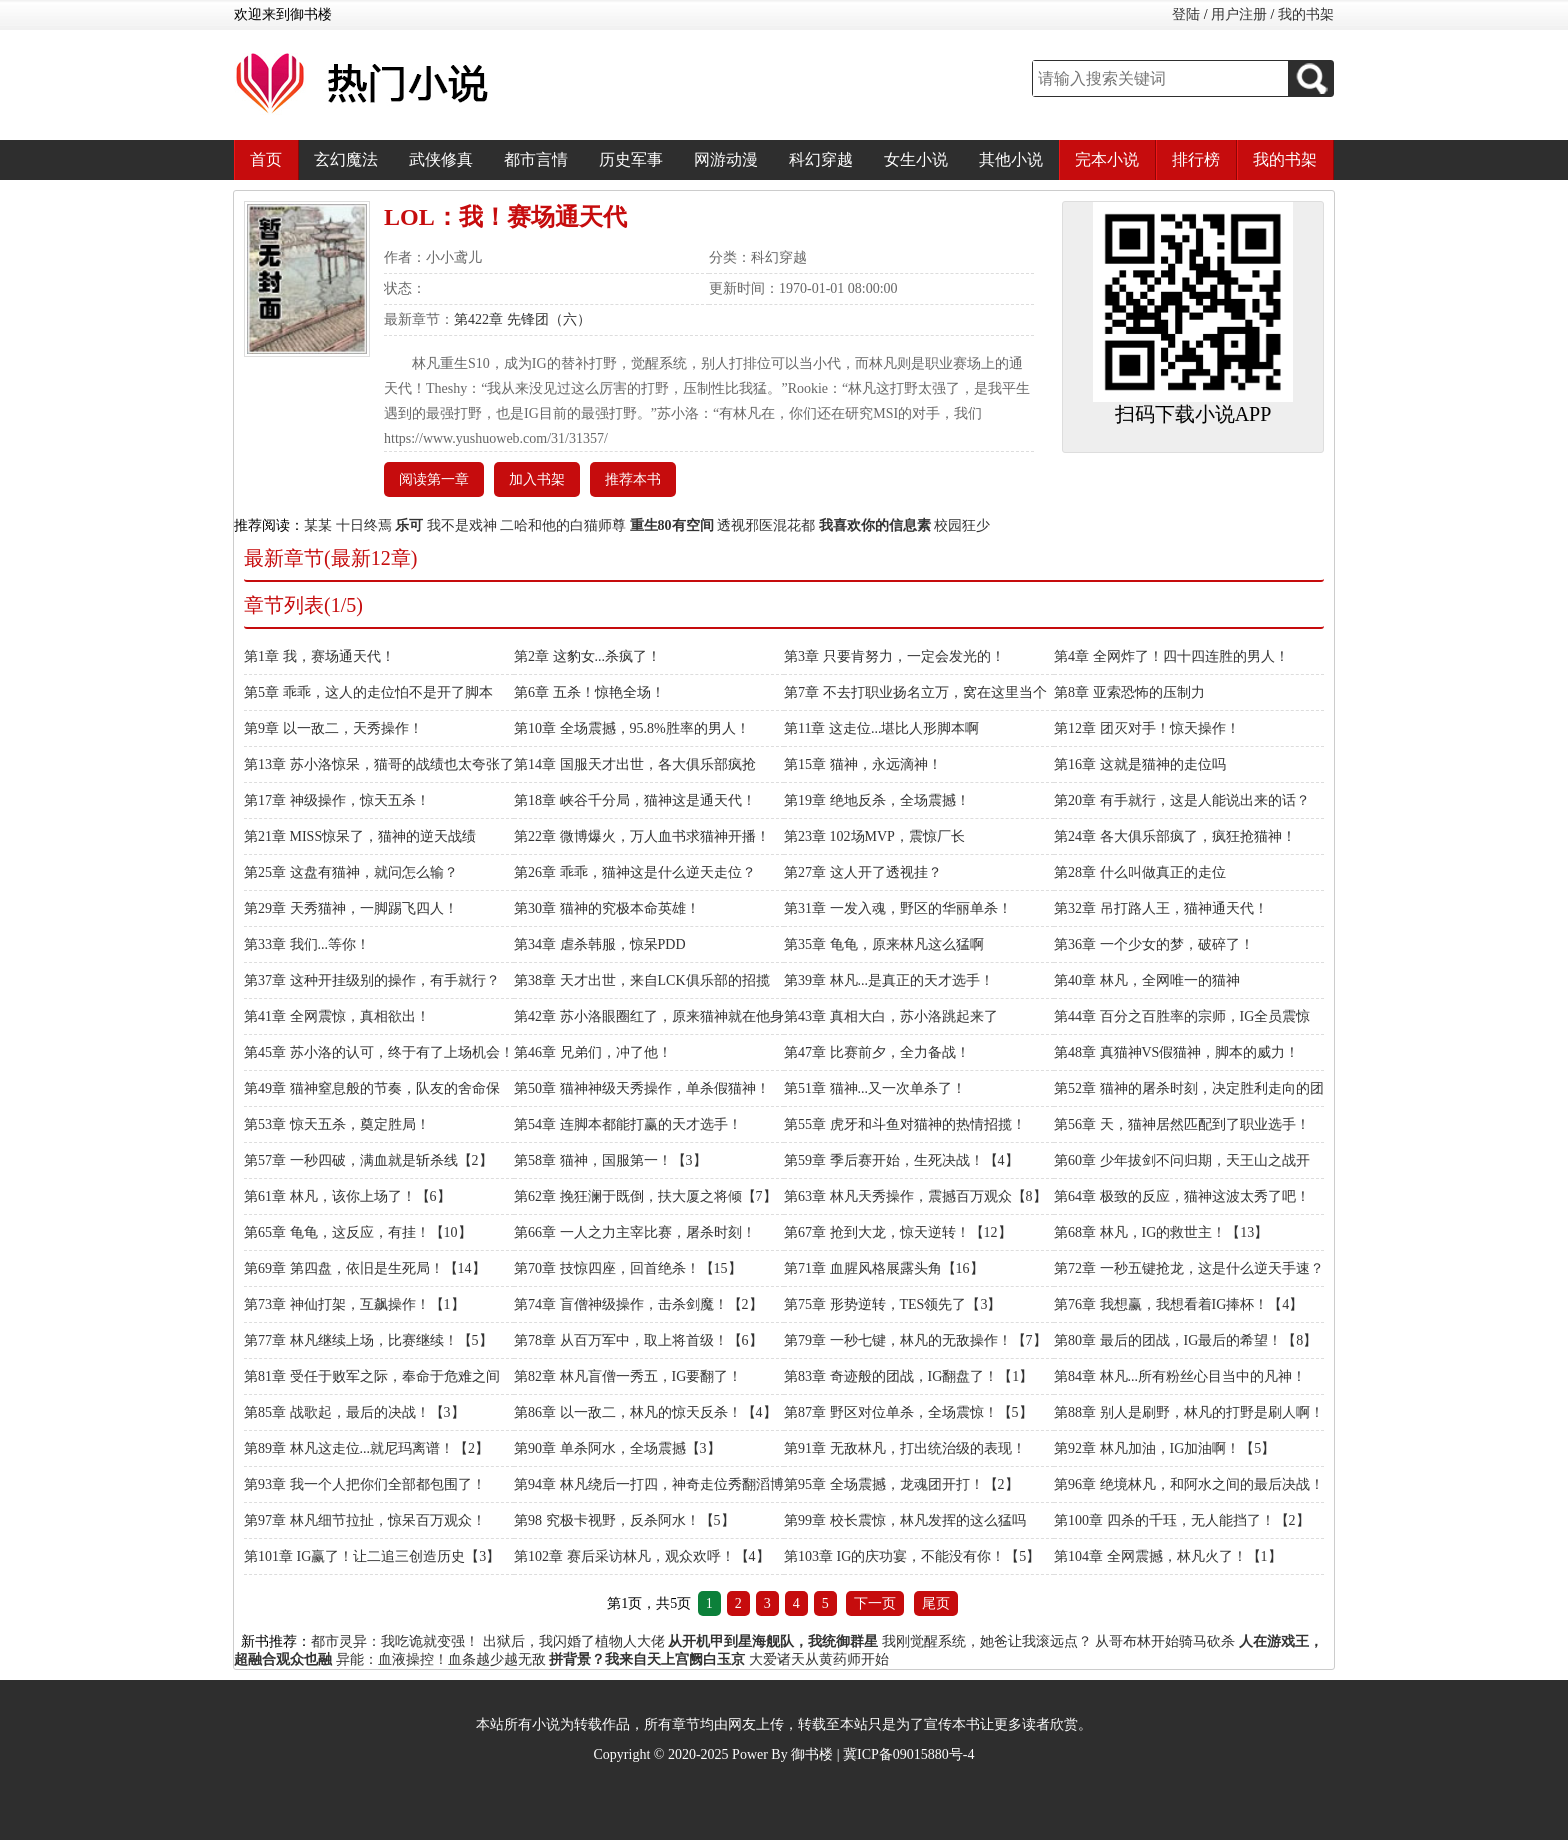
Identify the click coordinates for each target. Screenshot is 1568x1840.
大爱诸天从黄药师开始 (819, 1659)
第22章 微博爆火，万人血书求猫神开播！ (642, 836)
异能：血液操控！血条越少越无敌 (441, 1659)
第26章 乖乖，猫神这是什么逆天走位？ (635, 872)
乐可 (409, 525)
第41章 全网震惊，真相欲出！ (337, 1016)
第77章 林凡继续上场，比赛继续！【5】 (368, 1340)
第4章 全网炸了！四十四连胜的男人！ (1171, 656)
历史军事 (631, 159)
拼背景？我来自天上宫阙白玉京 (647, 1659)
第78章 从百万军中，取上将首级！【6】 (638, 1340)
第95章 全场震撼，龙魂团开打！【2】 (901, 1484)
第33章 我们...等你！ (307, 944)
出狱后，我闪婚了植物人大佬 (574, 1641)
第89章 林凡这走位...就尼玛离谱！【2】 (366, 1448)
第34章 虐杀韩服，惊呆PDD (600, 944)
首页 (266, 159)
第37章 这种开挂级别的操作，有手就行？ (372, 980)
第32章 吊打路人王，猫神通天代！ (1161, 908)
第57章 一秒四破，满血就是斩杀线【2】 (368, 1160)
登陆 (1186, 14)
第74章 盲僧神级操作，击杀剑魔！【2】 (638, 1304)
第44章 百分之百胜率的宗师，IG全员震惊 (1182, 1016)
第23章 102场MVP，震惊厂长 (874, 836)
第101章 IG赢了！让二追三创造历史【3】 (372, 1556)
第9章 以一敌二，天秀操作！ (333, 728)
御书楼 (812, 1754)
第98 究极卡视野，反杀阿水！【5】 (624, 1520)
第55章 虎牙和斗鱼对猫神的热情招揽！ (905, 1124)
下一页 (875, 1603)
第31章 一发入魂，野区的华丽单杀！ (898, 908)
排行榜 (1196, 159)
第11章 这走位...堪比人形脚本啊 (881, 728)
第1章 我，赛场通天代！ (319, 656)
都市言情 (536, 159)
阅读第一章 (434, 479)
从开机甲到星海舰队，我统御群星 (773, 1641)
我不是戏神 (462, 525)
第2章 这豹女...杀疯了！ (587, 656)
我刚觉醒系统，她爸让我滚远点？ (987, 1641)
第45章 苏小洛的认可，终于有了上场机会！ (379, 1052)
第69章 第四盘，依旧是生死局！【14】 (365, 1268)
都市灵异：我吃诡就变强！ (395, 1641)
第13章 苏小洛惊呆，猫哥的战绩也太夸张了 (379, 764)
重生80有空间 (672, 525)
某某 (318, 525)
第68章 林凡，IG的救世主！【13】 (1161, 1232)
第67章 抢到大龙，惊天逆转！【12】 (898, 1232)
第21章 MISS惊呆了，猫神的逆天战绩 (360, 836)
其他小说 (1011, 159)
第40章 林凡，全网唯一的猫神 (1147, 980)
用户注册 (1239, 14)
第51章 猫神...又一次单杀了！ (875, 1088)
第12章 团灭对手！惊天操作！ (1147, 728)
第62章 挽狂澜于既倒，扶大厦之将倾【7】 (645, 1196)
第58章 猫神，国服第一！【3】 (610, 1160)
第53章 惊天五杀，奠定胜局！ (337, 1124)
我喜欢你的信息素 (875, 525)
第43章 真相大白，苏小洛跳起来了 (891, 1016)
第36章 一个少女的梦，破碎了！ (1154, 944)
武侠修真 (441, 159)
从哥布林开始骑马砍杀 (1165, 1641)
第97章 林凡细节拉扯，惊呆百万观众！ (365, 1520)
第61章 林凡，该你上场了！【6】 (347, 1196)
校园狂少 (962, 525)
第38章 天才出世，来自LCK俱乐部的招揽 (642, 980)
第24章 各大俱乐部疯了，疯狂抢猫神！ (1175, 836)
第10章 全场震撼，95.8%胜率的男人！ (632, 728)
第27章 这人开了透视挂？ (863, 872)
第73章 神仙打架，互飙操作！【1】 (354, 1304)
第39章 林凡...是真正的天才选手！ (889, 980)
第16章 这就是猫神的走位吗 (1140, 764)
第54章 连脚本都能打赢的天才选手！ (628, 1124)
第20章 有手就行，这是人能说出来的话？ (1182, 800)
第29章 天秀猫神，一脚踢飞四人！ (351, 908)
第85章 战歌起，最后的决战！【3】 (354, 1412)
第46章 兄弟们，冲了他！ (593, 1052)
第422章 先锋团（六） (522, 319)
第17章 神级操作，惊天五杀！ (337, 800)
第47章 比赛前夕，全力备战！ (877, 1052)
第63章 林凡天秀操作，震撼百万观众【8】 (915, 1196)
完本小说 (1107, 159)
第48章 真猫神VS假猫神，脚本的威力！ (1176, 1052)
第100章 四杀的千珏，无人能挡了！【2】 (1182, 1520)
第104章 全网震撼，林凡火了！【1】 (1168, 1556)
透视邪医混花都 (766, 525)
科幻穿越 (821, 159)
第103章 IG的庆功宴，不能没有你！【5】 (912, 1556)
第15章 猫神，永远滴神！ (863, 764)
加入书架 (537, 479)
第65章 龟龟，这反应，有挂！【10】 (358, 1232)
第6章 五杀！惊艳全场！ (589, 692)
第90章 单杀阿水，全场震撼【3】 (617, 1448)
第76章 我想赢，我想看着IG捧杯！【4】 (1178, 1304)
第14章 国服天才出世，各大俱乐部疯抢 (635, 764)
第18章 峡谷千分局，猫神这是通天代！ (635, 800)
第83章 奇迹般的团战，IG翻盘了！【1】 (908, 1376)
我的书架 (1306, 14)
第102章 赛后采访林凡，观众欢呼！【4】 (642, 1556)
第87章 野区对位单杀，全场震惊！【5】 (908, 1412)
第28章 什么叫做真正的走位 (1140, 872)
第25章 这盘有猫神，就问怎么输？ (351, 872)
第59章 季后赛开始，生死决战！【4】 (901, 1160)
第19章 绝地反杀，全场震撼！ (877, 800)
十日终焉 (364, 525)
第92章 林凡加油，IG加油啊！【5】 (1164, 1448)
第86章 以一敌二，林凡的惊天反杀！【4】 (645, 1412)
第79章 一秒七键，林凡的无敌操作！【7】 (915, 1340)
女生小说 (916, 159)
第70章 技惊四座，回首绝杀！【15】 (628, 1268)
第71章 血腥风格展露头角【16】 (884, 1268)
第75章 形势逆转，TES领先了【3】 (892, 1304)
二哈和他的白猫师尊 (563, 525)
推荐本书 (633, 479)
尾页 (936, 1603)
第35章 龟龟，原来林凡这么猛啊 (884, 944)
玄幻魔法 (346, 159)
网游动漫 (726, 159)
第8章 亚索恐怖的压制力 (1129, 692)
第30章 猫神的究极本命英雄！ (607, 908)
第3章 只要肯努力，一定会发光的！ (894, 656)
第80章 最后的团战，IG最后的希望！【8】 (1185, 1340)
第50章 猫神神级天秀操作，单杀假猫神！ (642, 1088)
